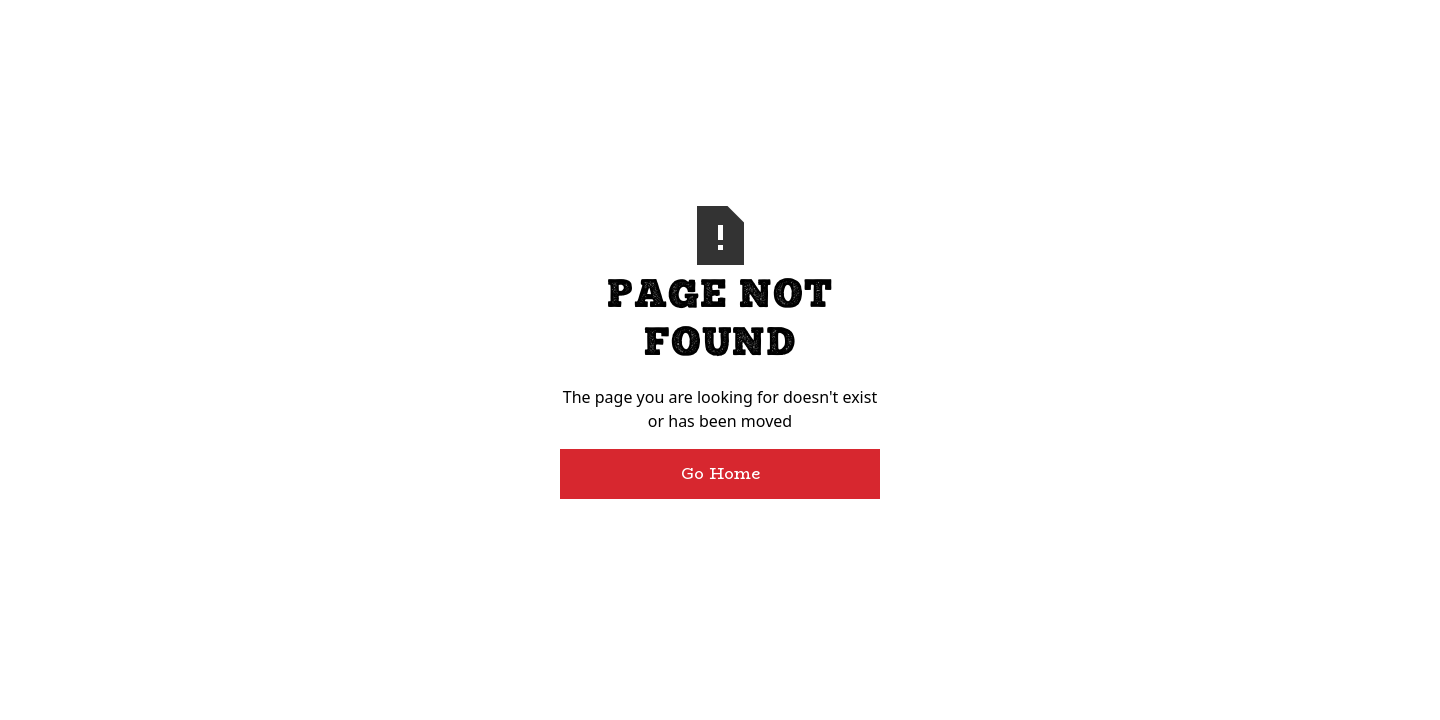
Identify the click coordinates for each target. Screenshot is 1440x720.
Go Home (720, 473)
